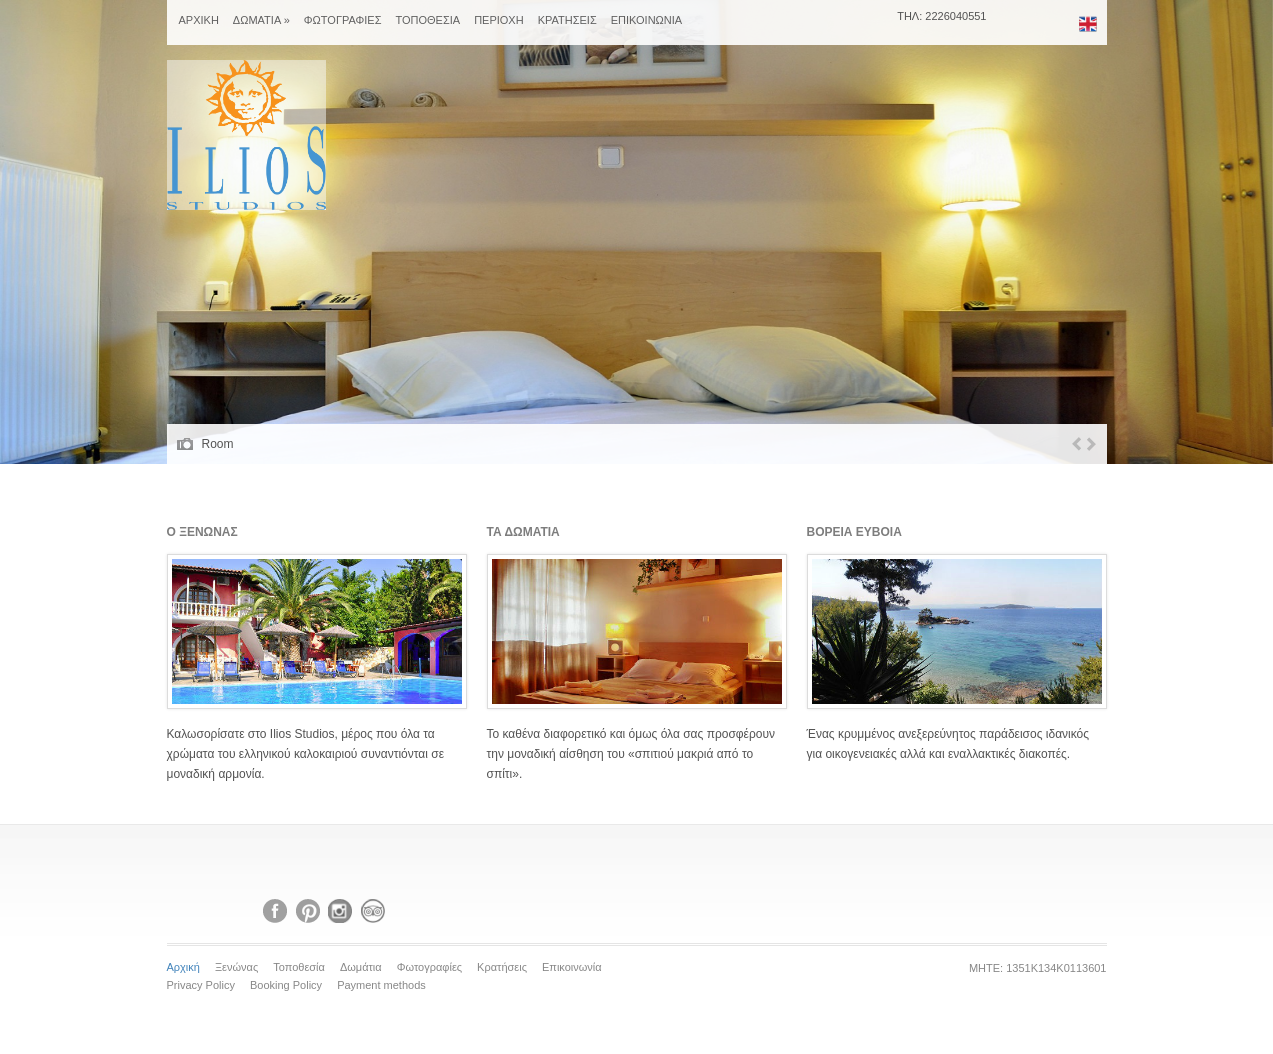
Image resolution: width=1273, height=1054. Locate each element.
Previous (1076, 444)
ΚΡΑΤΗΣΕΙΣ (567, 20)
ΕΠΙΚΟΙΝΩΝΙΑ (646, 20)
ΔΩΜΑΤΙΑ (261, 20)
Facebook (275, 911)
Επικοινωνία (572, 967)
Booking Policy (286, 985)
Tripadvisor (373, 911)
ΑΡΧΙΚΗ (199, 20)
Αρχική (183, 967)
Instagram (340, 911)
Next (1091, 444)
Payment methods (381, 985)
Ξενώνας (236, 967)
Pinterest (308, 911)
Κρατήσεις (502, 967)
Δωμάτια (361, 967)
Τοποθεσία (299, 967)
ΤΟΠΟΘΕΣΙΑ (427, 20)
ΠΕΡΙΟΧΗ (499, 20)
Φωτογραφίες (429, 967)
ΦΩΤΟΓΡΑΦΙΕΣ (343, 20)
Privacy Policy (201, 985)
